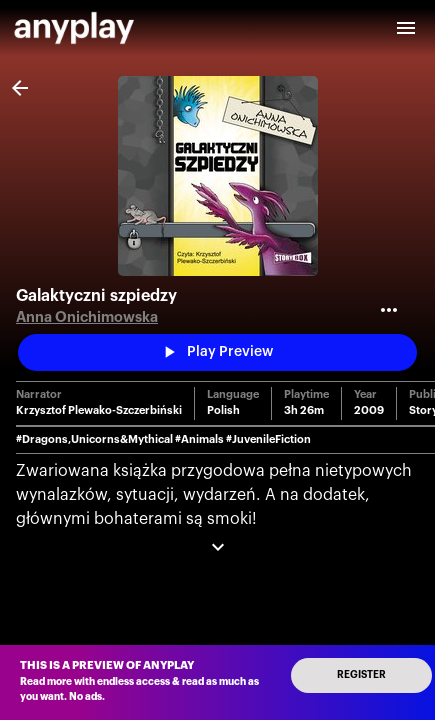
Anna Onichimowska (87, 317)
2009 (369, 410)
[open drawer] (406, 28)
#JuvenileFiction (268, 439)
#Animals (199, 439)
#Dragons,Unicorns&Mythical (94, 439)
